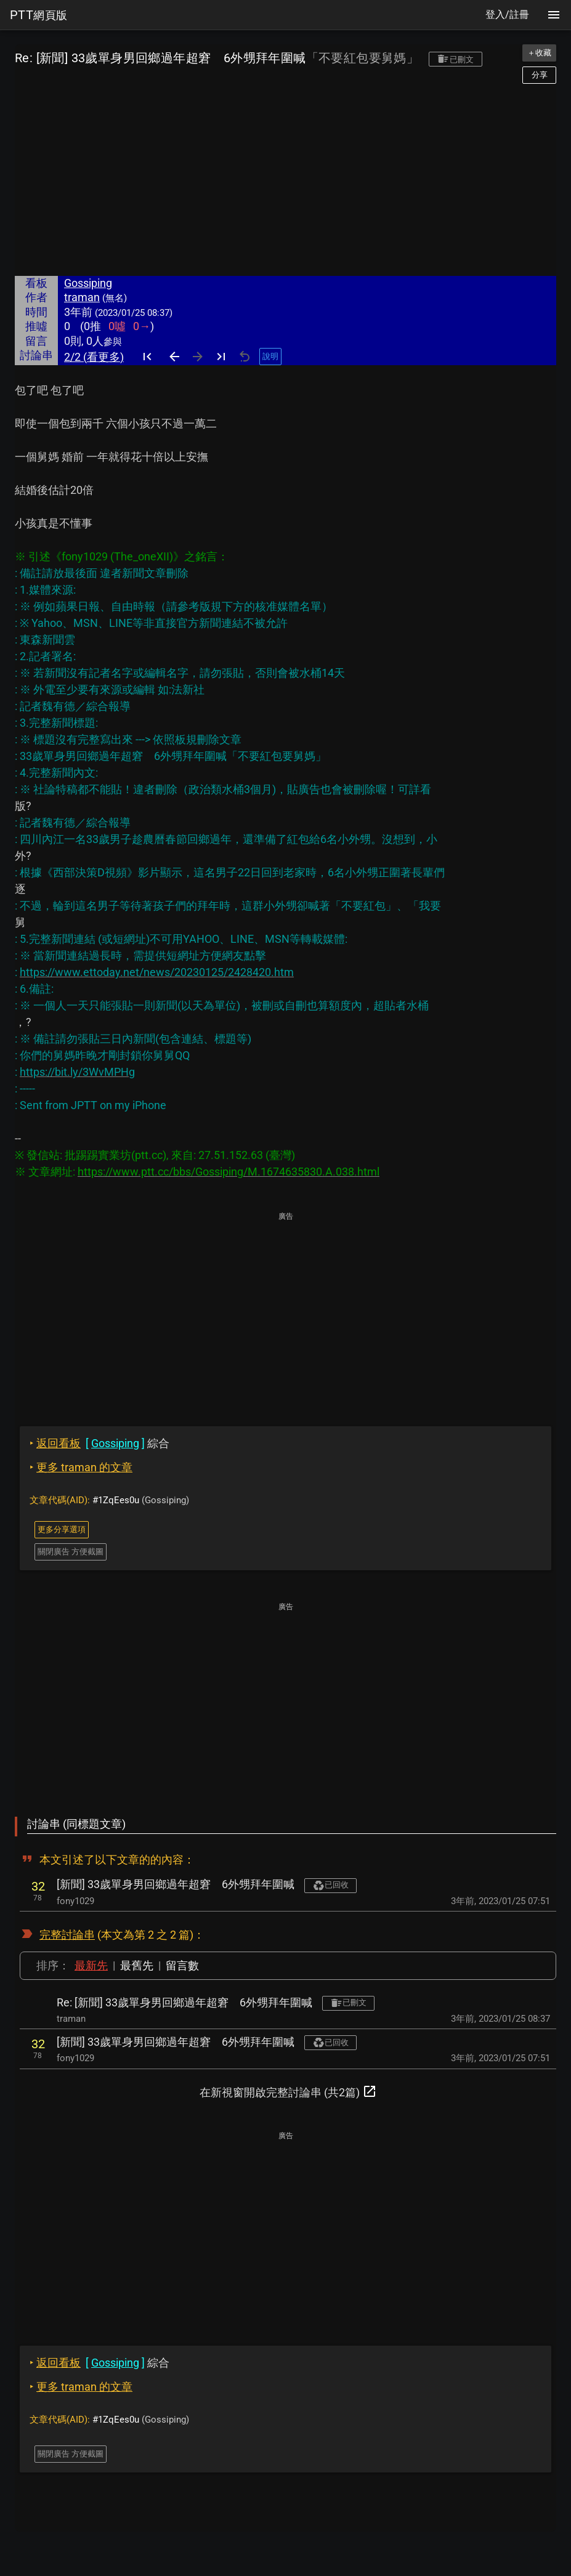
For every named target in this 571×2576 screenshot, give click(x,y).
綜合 (99, 1443)
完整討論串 (67, 1934)
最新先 (91, 1965)
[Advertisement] (285, 180)
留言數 (182, 1965)
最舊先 (136, 1965)
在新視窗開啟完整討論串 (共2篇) (288, 2091)
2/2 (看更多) (94, 356)
